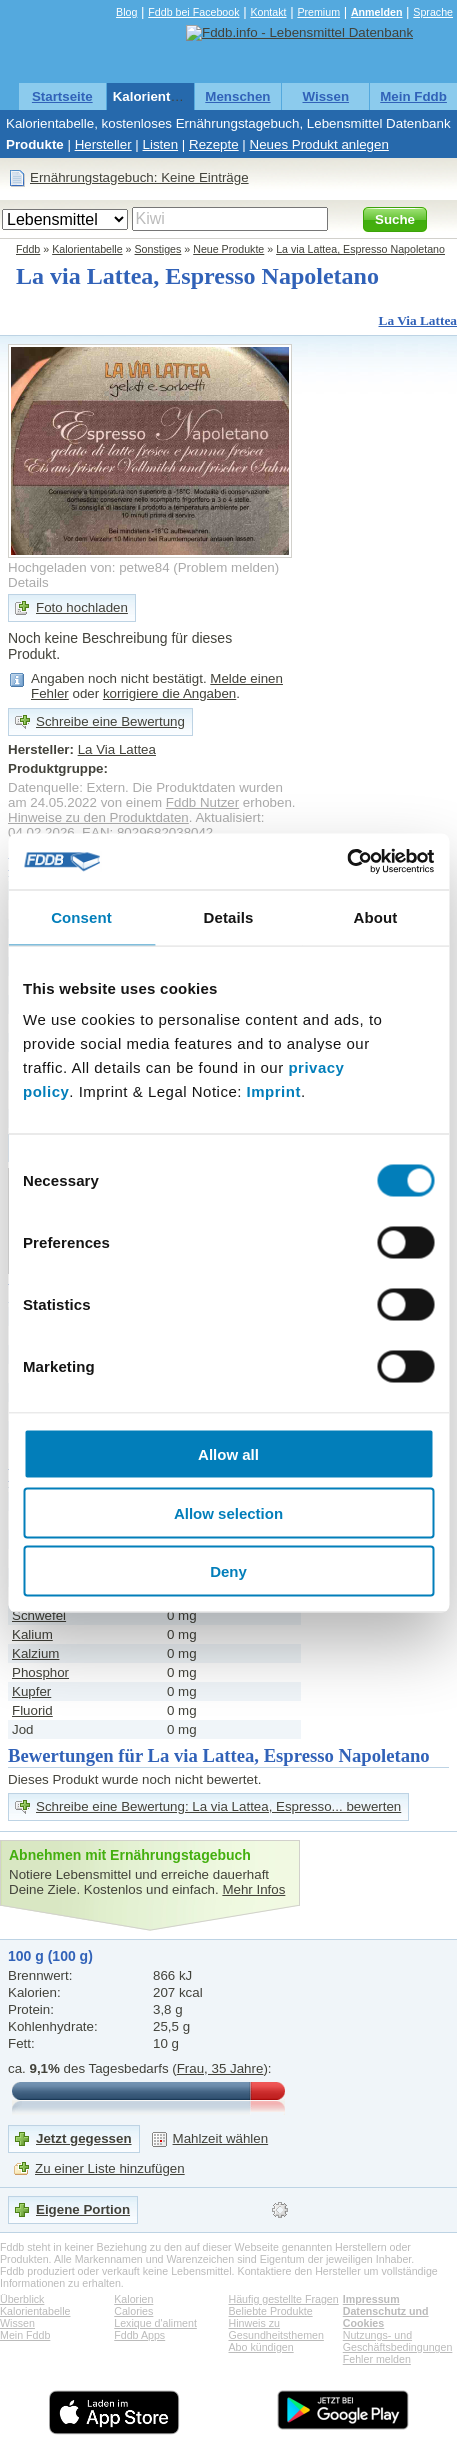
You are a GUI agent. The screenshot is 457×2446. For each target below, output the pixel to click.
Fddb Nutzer (202, 802)
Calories (133, 2311)
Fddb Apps (139, 2335)
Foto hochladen (82, 607)
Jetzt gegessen (84, 2138)
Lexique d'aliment (155, 2323)
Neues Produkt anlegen (319, 144)
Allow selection (228, 1512)
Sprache (433, 12)
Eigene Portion (83, 2209)
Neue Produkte (228, 249)
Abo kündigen (261, 2347)
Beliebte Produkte (271, 2311)
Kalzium (35, 1653)
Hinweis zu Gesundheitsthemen (276, 2329)
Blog (126, 12)
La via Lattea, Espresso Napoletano (360, 249)
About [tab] (376, 916)
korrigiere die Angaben (169, 693)
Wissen (325, 96)
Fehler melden (377, 2359)
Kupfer (31, 1691)
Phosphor (40, 1672)
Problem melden (226, 567)
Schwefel (39, 1615)
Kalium (32, 1634)
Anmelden (377, 12)
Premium (318, 12)
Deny (228, 1571)
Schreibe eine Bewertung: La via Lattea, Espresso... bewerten (218, 1806)
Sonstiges (158, 249)
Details (28, 582)
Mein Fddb (413, 96)
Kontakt (268, 12)
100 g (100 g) (50, 1956)
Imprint (274, 1091)
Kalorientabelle (161, 96)
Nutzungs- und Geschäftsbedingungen (398, 2341)
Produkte (35, 144)
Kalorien (133, 2299)
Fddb (28, 249)
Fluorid (32, 1710)
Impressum (371, 2299)
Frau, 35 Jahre (220, 2068)
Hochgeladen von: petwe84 (89, 567)
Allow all (228, 1454)
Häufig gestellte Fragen (284, 2299)
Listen (161, 144)
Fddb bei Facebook (193, 12)
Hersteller (103, 144)
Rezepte (214, 144)
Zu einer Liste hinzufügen (110, 2168)
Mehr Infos (253, 1889)
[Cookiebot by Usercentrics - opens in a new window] (346, 862)
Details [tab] (229, 916)
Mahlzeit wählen (221, 2138)
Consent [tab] (81, 916)
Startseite (62, 96)
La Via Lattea (418, 320)
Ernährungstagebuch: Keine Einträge (139, 177)
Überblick (22, 2299)
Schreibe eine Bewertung (110, 721)
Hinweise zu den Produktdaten (98, 817)
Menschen (237, 96)
